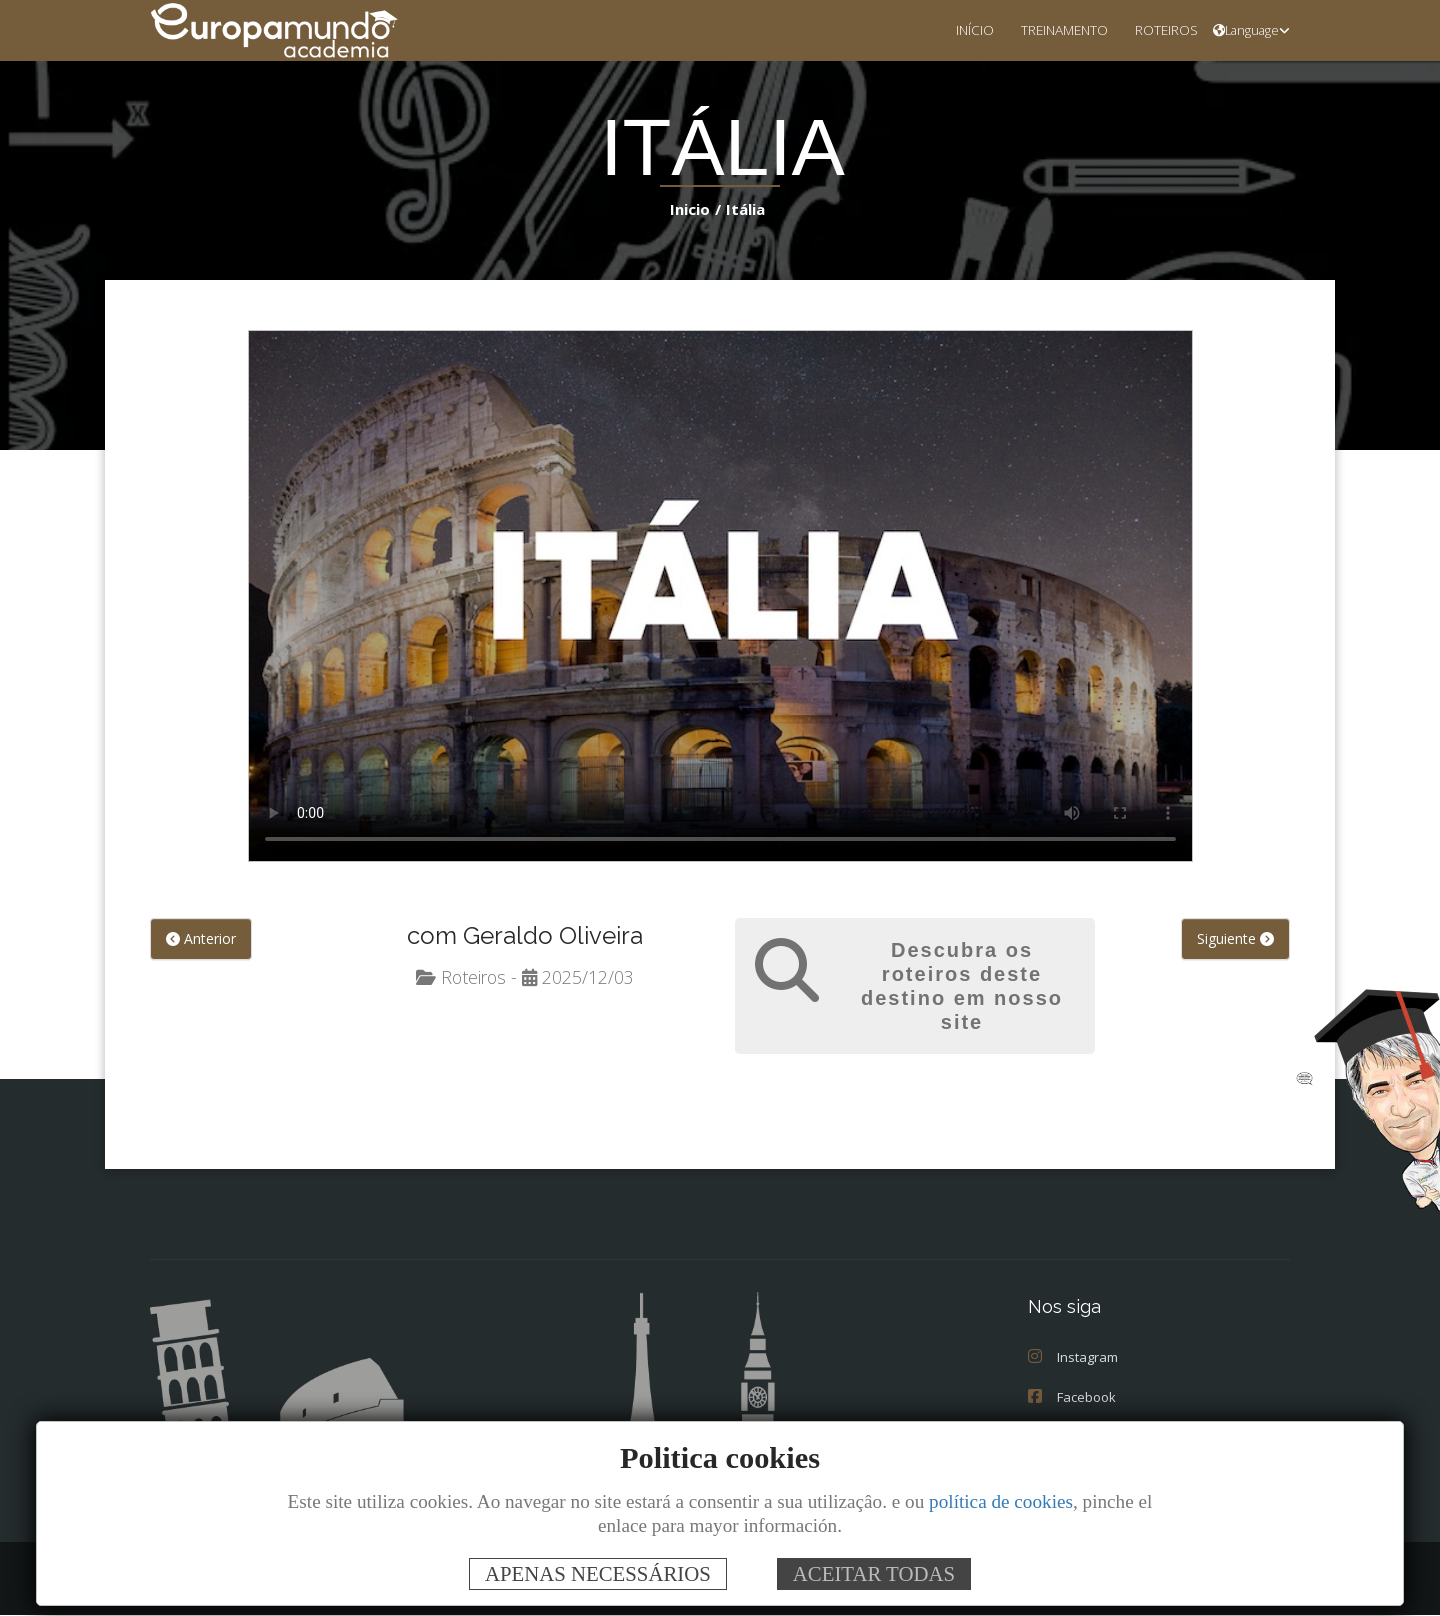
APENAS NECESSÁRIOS (598, 1573)
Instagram (1073, 1358)
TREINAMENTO (1048, 29)
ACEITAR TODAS (874, 1573)
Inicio (693, 208)
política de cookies (1001, 1501)
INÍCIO (951, 29)
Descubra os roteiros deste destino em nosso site (962, 987)
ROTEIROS (1160, 29)
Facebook (1072, 1398)
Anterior (201, 939)
